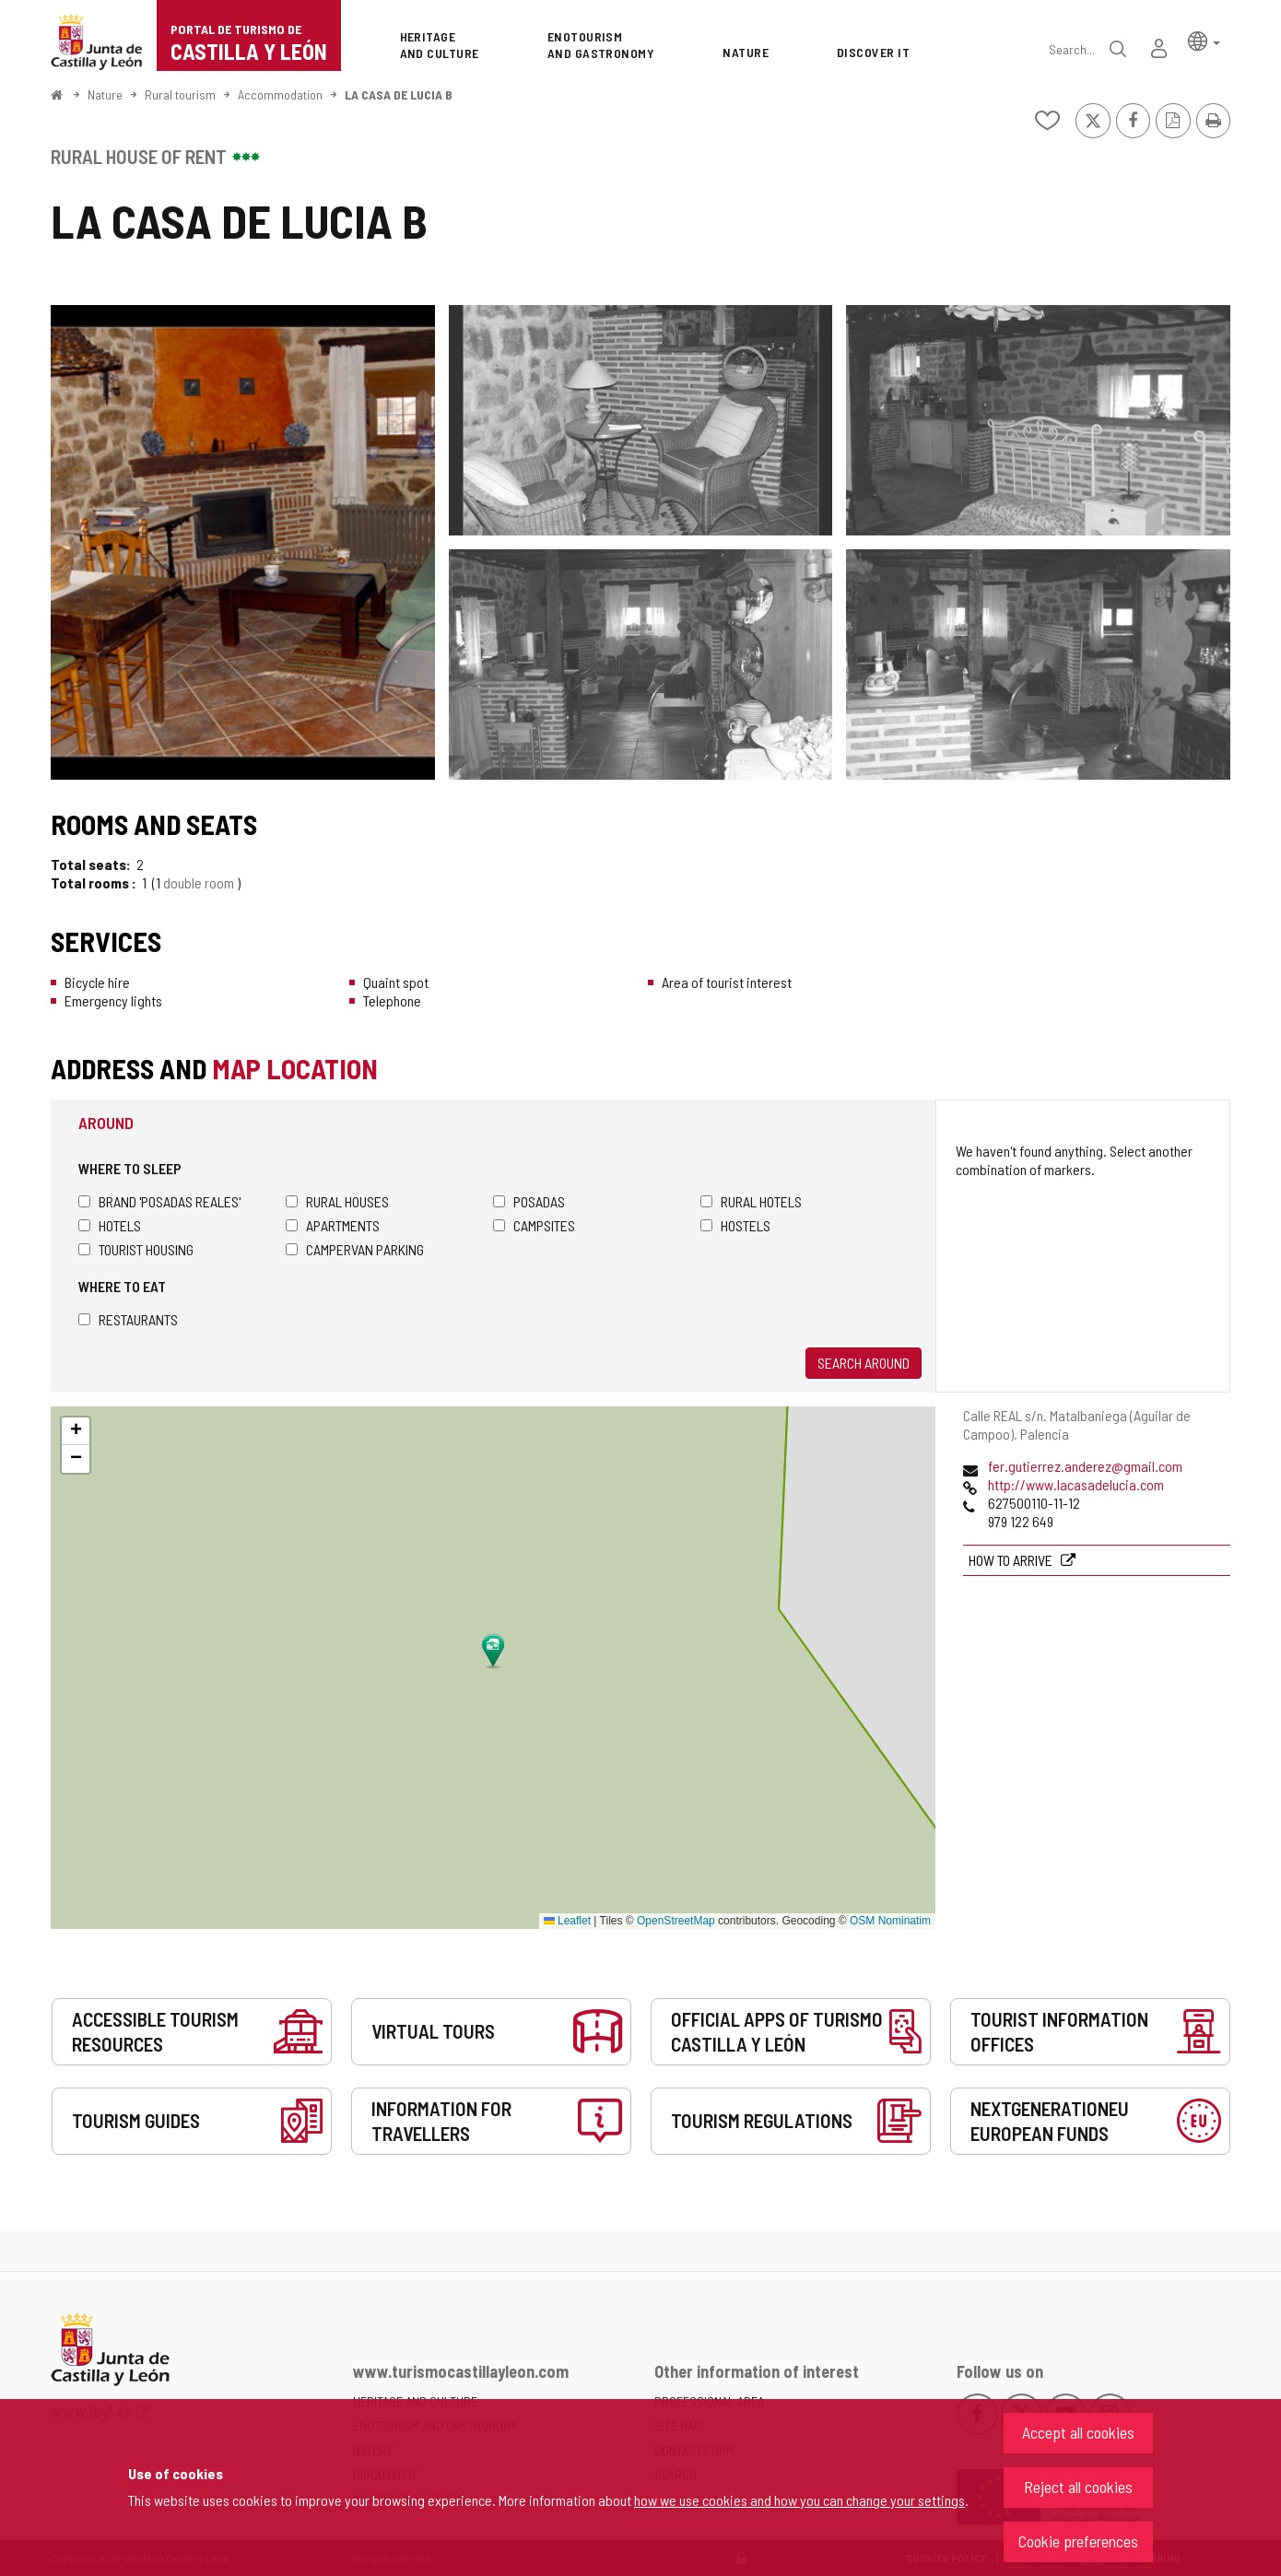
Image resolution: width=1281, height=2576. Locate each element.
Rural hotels (751, 1201)
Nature (105, 94)
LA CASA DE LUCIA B (398, 94)
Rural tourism (180, 94)
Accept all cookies (1078, 2432)
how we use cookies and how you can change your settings (799, 2500)
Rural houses (337, 1201)
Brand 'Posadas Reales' (159, 1201)
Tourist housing (136, 1249)
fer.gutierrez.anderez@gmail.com (1085, 1466)
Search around (863, 1362)
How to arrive (1012, 1560)
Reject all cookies (1078, 2486)
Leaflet (567, 1920)
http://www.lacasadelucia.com (1076, 1484)
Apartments (333, 1225)
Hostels (735, 1225)
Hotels (109, 1225)
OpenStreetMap (676, 1920)
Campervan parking (355, 1249)
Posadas (529, 1201)
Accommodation (280, 94)
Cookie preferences (1078, 2541)
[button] (1204, 40)
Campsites (534, 1225)
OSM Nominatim (890, 1920)
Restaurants (128, 1319)
